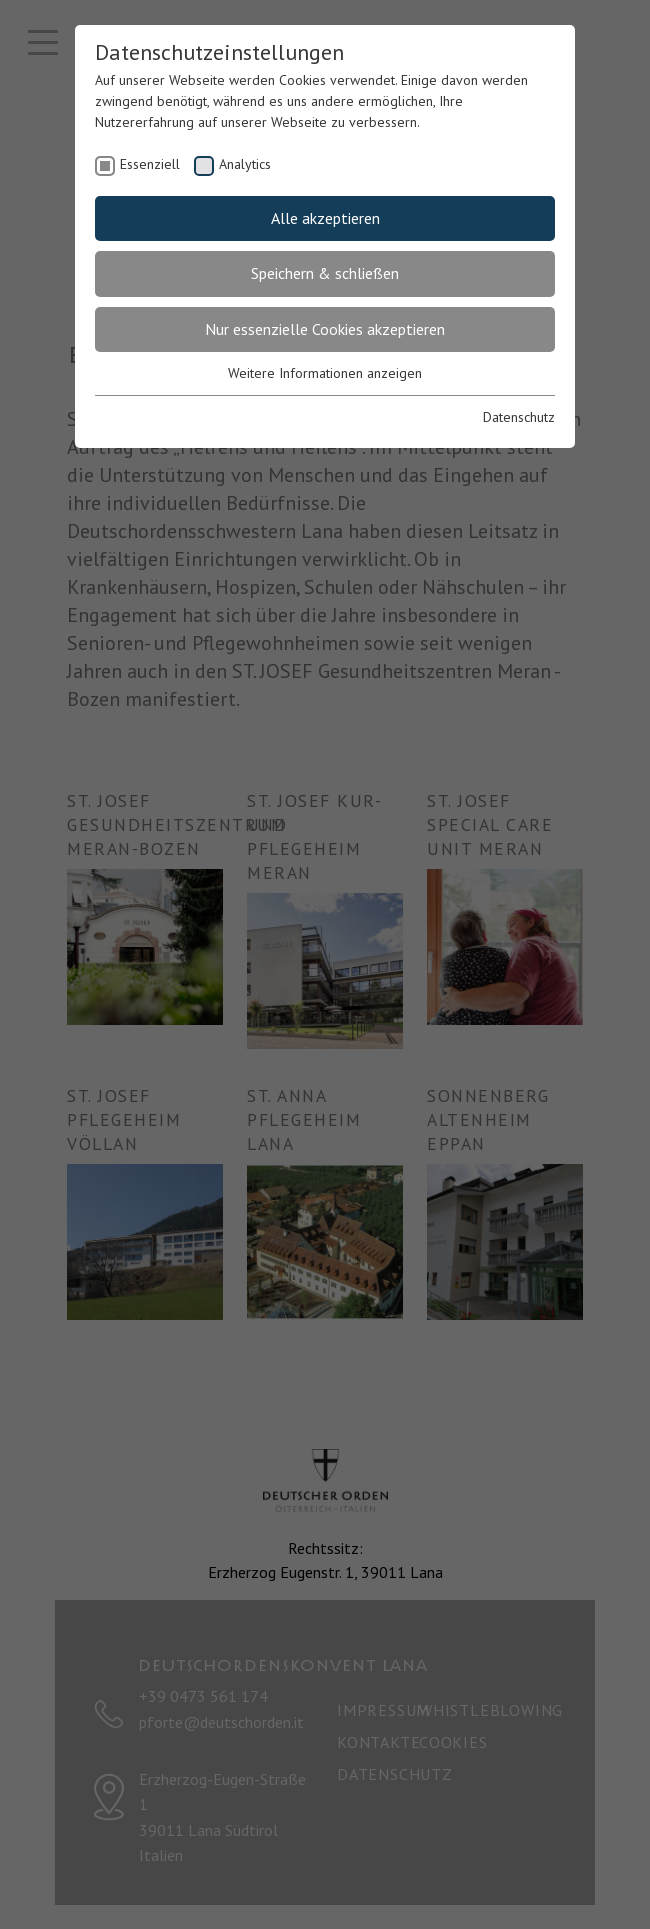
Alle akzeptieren (325, 218)
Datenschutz (519, 417)
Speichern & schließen (325, 273)
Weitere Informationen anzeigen (325, 373)
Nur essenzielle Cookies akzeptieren (325, 329)
